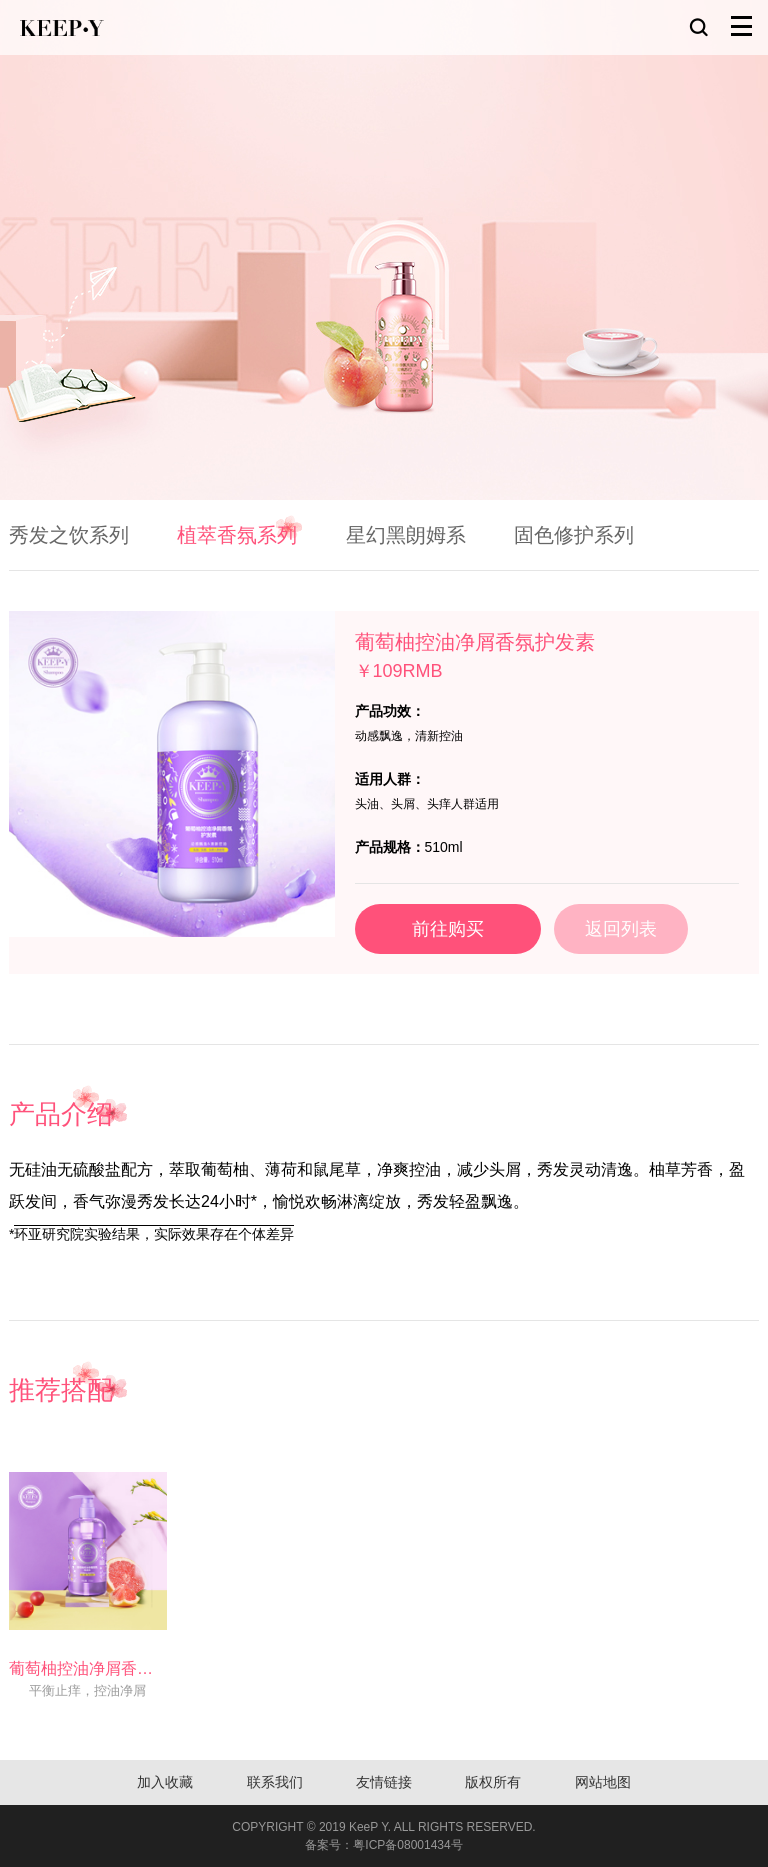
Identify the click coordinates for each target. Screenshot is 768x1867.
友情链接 (384, 1782)
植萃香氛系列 (237, 535)
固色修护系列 (574, 535)
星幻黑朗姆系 (406, 535)
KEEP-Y (62, 27)
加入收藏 (165, 1782)
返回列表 (621, 929)
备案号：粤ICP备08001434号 (383, 1845)
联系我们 (275, 1782)
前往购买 (448, 929)
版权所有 (493, 1782)
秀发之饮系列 (69, 535)
